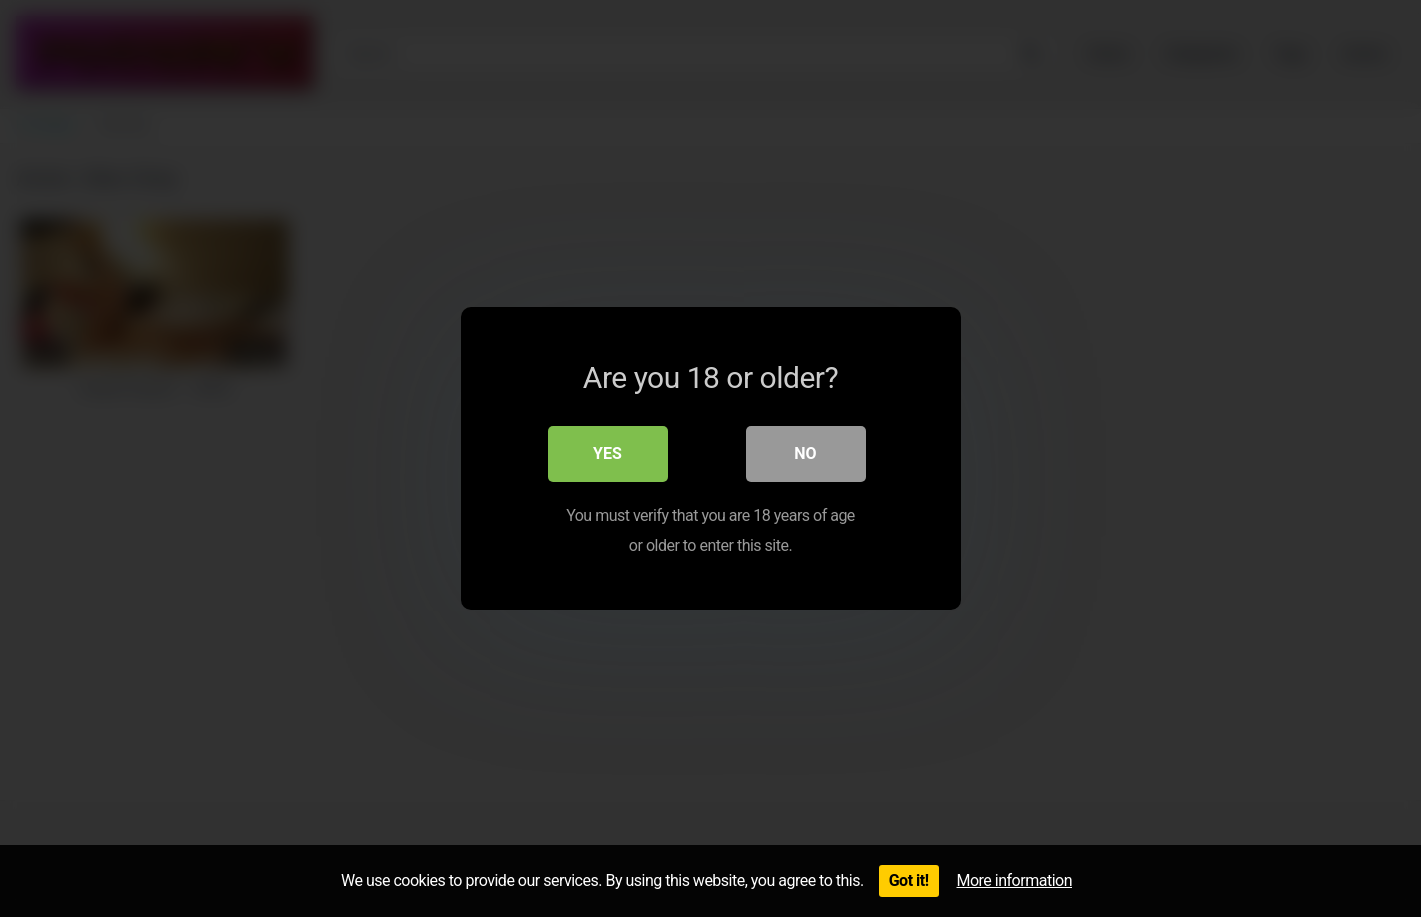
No (805, 453)
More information (1014, 880)
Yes (607, 453)
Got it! (909, 880)
